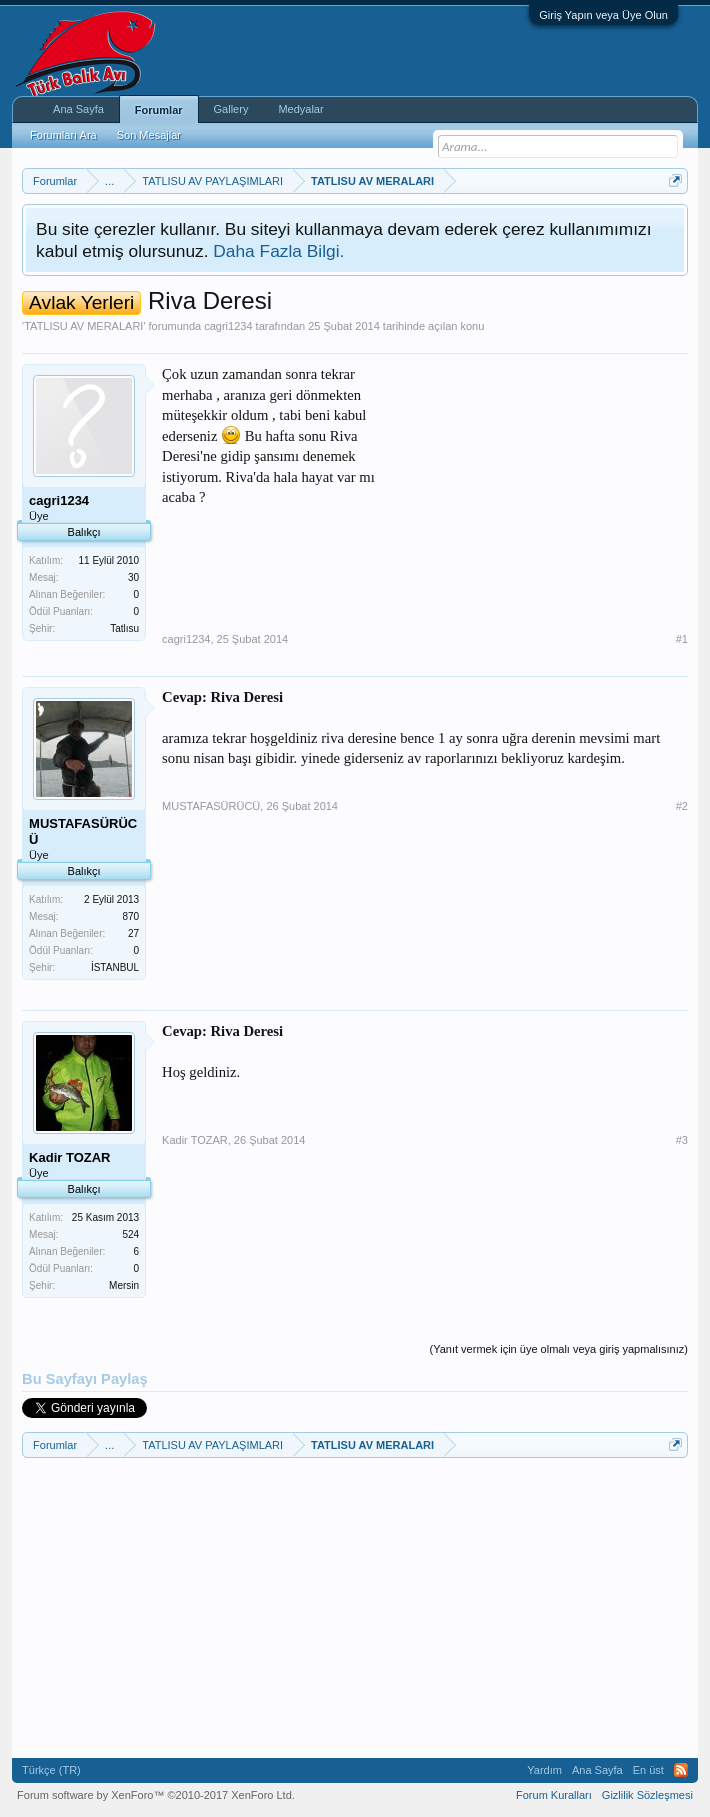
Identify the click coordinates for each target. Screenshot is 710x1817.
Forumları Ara (63, 135)
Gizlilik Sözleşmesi (647, 1795)
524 (130, 1234)
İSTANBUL (115, 967)
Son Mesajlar (149, 135)
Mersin (124, 1285)
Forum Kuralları (554, 1795)
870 (130, 916)
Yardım (544, 1770)
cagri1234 (228, 326)
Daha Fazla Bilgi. (278, 251)
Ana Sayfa (78, 109)
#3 (682, 1140)
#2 (682, 806)
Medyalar (300, 109)
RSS (681, 1770)
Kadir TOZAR (195, 1140)
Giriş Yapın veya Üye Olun (603, 15)
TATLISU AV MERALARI (83, 326)
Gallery (231, 109)
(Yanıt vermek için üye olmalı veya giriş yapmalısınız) (559, 1349)
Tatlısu (124, 628)
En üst (648, 1770)
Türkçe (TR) (51, 1770)
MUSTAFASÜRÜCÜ (211, 806)
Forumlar (159, 110)
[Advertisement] (538, 489)
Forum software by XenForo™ (156, 1795)
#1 (682, 639)
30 (133, 577)
